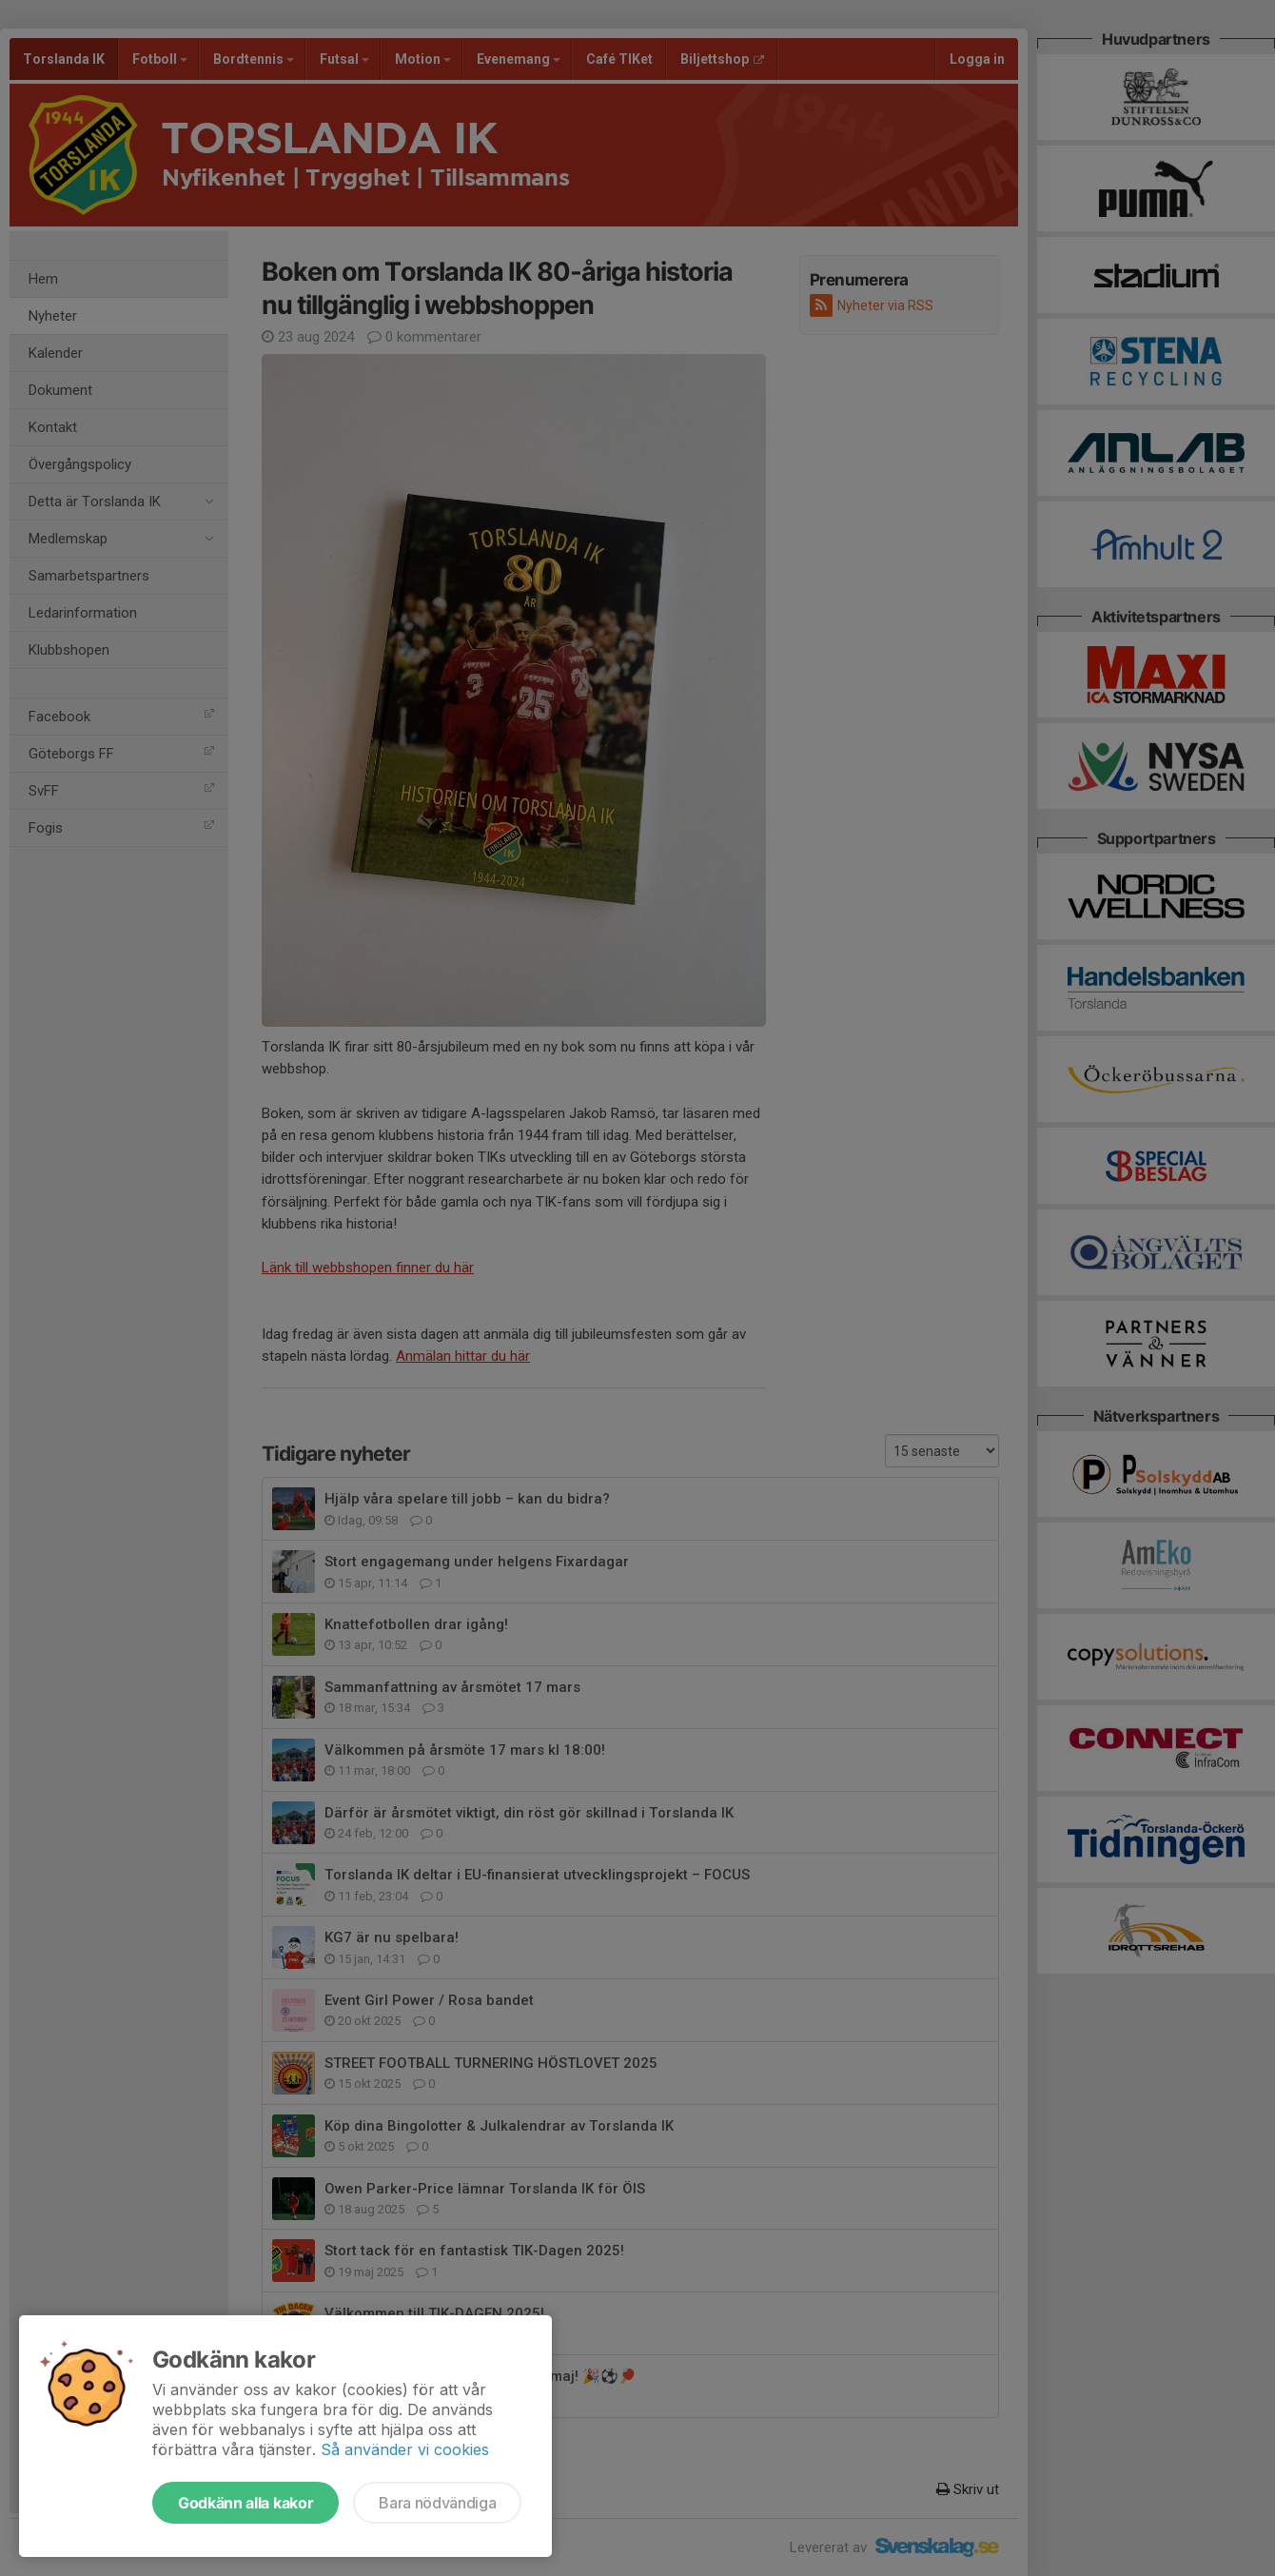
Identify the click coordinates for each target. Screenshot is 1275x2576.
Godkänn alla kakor (245, 2502)
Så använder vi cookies (405, 2449)
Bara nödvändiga (437, 2502)
